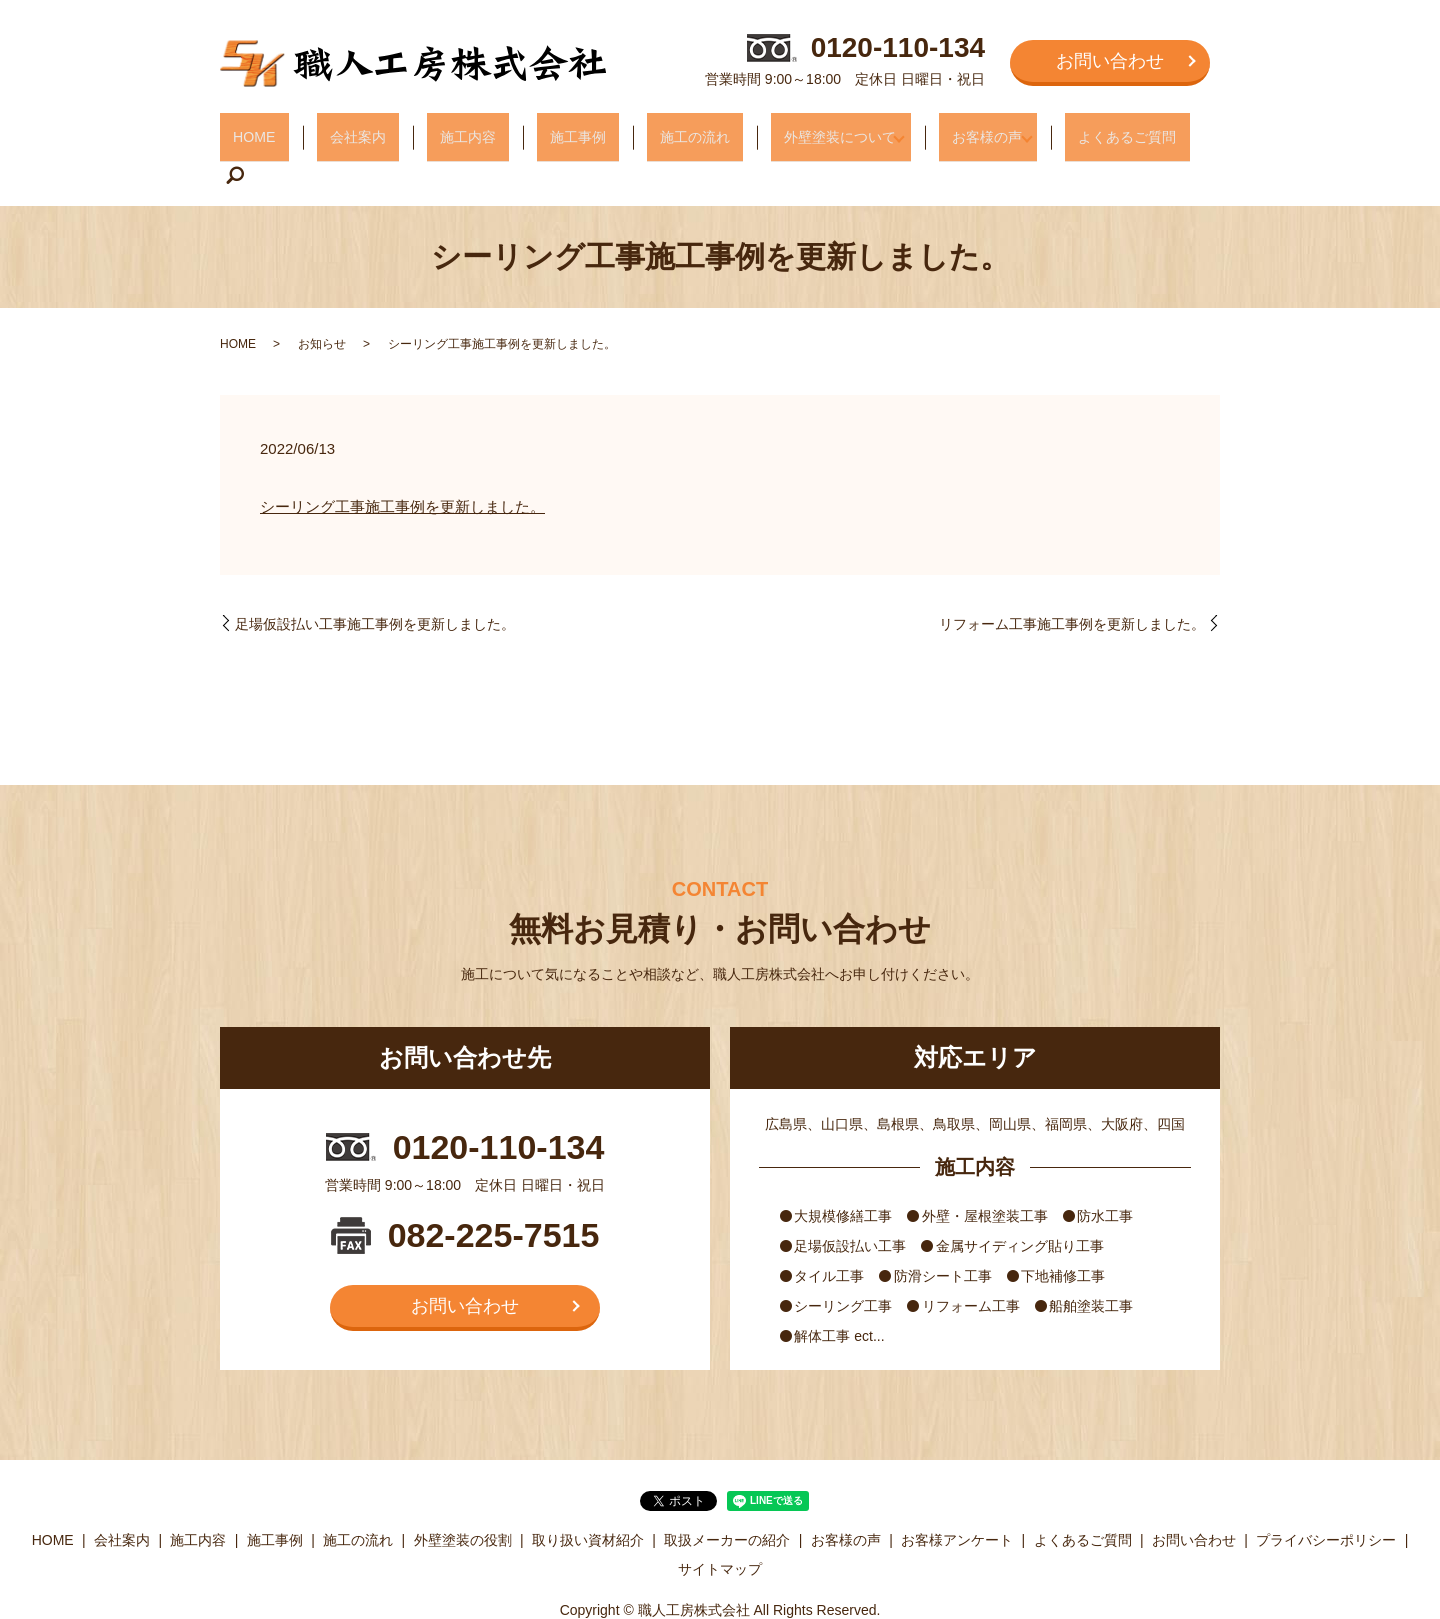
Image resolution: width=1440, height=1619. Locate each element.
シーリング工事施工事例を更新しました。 (402, 462)
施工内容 (457, 128)
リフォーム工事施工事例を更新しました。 (1072, 580)
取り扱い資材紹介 (588, 1496)
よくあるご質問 (1102, 128)
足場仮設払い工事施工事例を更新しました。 (375, 580)
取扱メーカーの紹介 (727, 1496)
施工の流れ (664, 128)
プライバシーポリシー (1326, 1496)
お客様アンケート (957, 1496)
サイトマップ (720, 1525)
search (1190, 131)
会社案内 (357, 128)
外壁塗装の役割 (463, 1496)
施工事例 (557, 128)
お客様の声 (955, 128)
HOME (264, 128)
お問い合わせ (1110, 61)
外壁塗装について (802, 128)
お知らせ (322, 301)
